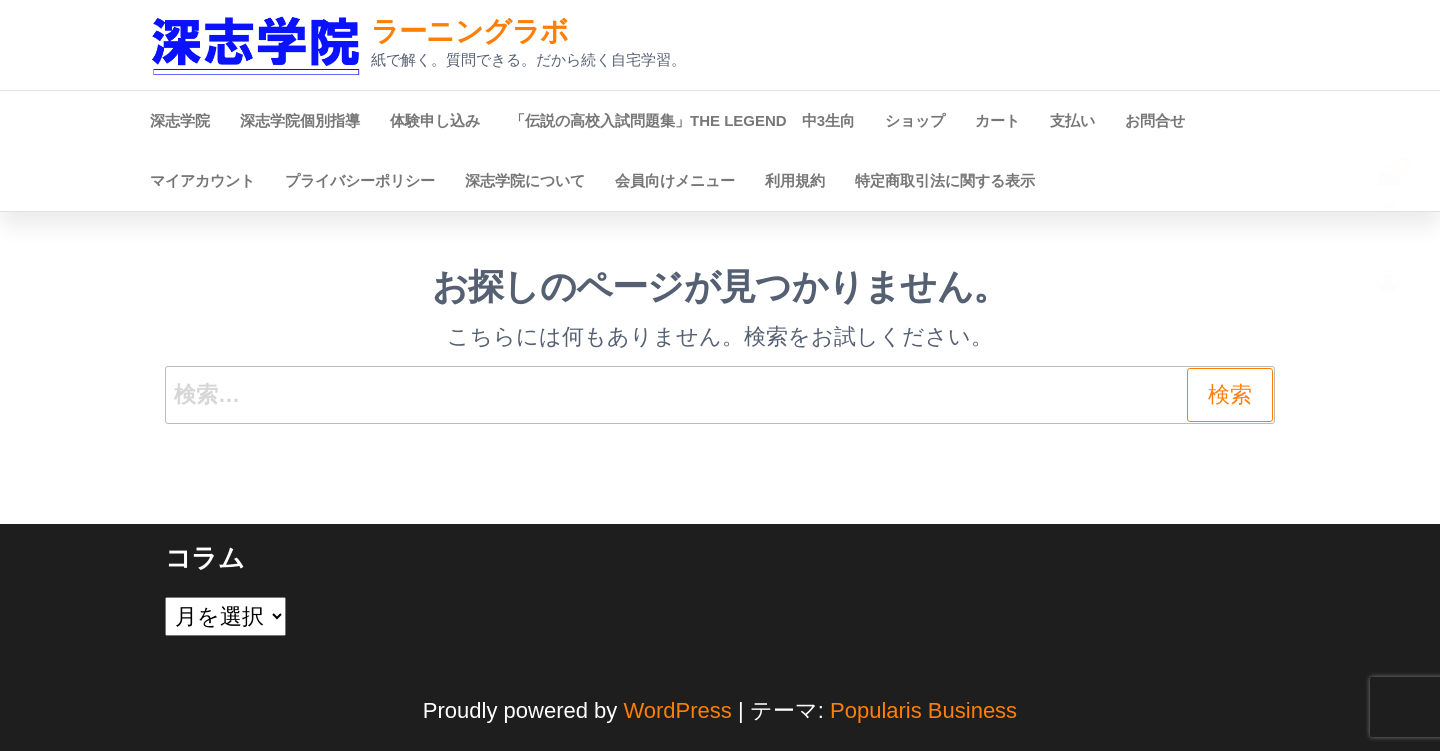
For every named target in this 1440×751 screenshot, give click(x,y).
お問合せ (1155, 120)
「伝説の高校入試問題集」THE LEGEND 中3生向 (682, 120)
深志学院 (180, 120)
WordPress (677, 710)
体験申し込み (435, 120)
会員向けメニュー (675, 180)
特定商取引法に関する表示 (945, 180)
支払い (1072, 120)
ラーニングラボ (470, 31)
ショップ (915, 120)
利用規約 (795, 180)
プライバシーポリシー (360, 180)
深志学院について (525, 180)
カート (997, 120)
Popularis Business (923, 710)
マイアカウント (202, 180)
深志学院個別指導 (300, 120)
